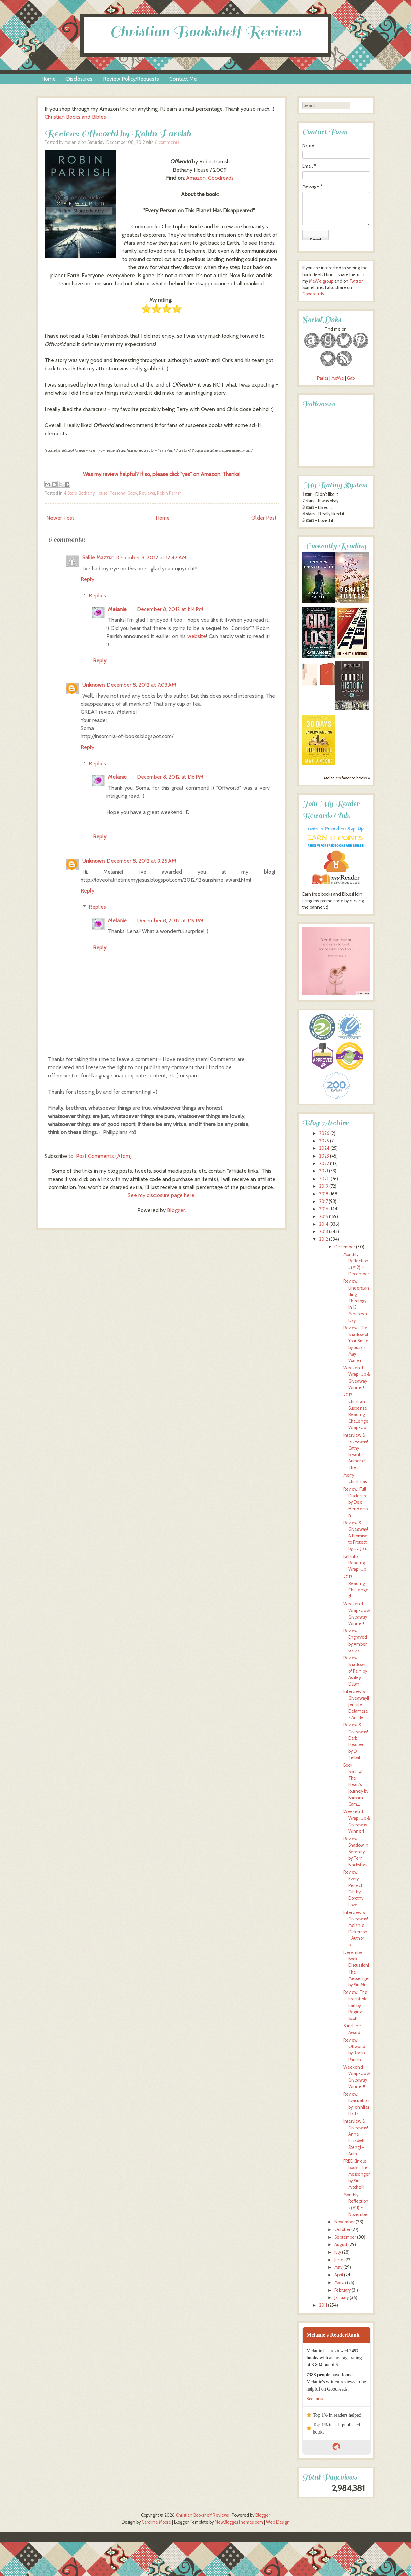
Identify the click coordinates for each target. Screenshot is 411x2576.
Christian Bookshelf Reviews (205, 31)
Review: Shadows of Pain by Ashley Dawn (355, 1671)
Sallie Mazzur (97, 557)
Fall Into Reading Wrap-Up (354, 1563)
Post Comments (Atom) (104, 1156)
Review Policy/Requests (131, 78)
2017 (323, 1201)
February (342, 2290)
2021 (323, 1170)
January (341, 2297)
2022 (324, 1163)
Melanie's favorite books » (347, 778)
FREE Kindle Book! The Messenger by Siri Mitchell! (356, 2174)
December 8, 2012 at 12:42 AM (150, 557)
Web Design (278, 2522)
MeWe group (320, 281)
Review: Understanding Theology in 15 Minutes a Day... (356, 1301)
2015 (323, 1216)
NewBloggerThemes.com (239, 2522)
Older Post (264, 517)
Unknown (93, 685)
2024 (324, 1148)
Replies (97, 595)
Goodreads (221, 178)
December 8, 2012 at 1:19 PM (170, 920)
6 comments (167, 142)
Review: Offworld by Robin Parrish (118, 133)
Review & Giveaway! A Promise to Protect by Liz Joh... (356, 1535)
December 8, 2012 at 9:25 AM (141, 861)
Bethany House (93, 493)
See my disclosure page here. (162, 1195)
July (337, 2252)
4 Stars (70, 493)
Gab (351, 378)
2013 (323, 1231)
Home (48, 78)
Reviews (147, 493)
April (338, 2274)
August (340, 2244)
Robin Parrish (169, 493)
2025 (324, 1140)
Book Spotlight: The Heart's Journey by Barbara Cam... (355, 1785)
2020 (324, 1178)
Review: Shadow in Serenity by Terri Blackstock (355, 1851)
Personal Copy (123, 493)
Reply (87, 579)
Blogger (176, 1210)
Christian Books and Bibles (75, 117)
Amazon (196, 178)
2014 (323, 1224)
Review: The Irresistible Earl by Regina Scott (355, 2005)
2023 (324, 1156)
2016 (323, 1208)
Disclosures (79, 78)
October (342, 2229)
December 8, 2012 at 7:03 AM (141, 685)
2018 (323, 1193)
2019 (323, 1186)
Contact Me (183, 78)
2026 (324, 1133)
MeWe (337, 378)
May (338, 2267)
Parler (323, 378)
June (338, 2259)
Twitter (356, 281)
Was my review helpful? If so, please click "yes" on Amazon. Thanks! (161, 474)
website (196, 636)
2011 (323, 2305)
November (344, 2221)
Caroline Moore (156, 2522)
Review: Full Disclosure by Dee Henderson (355, 1502)
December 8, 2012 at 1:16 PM (170, 777)
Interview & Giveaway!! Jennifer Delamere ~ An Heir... (356, 1704)
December (344, 1246)
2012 (323, 1239)
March (340, 2282)
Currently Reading (336, 546)
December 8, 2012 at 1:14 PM (170, 609)
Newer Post (60, 517)
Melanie (117, 609)
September (345, 2237)
